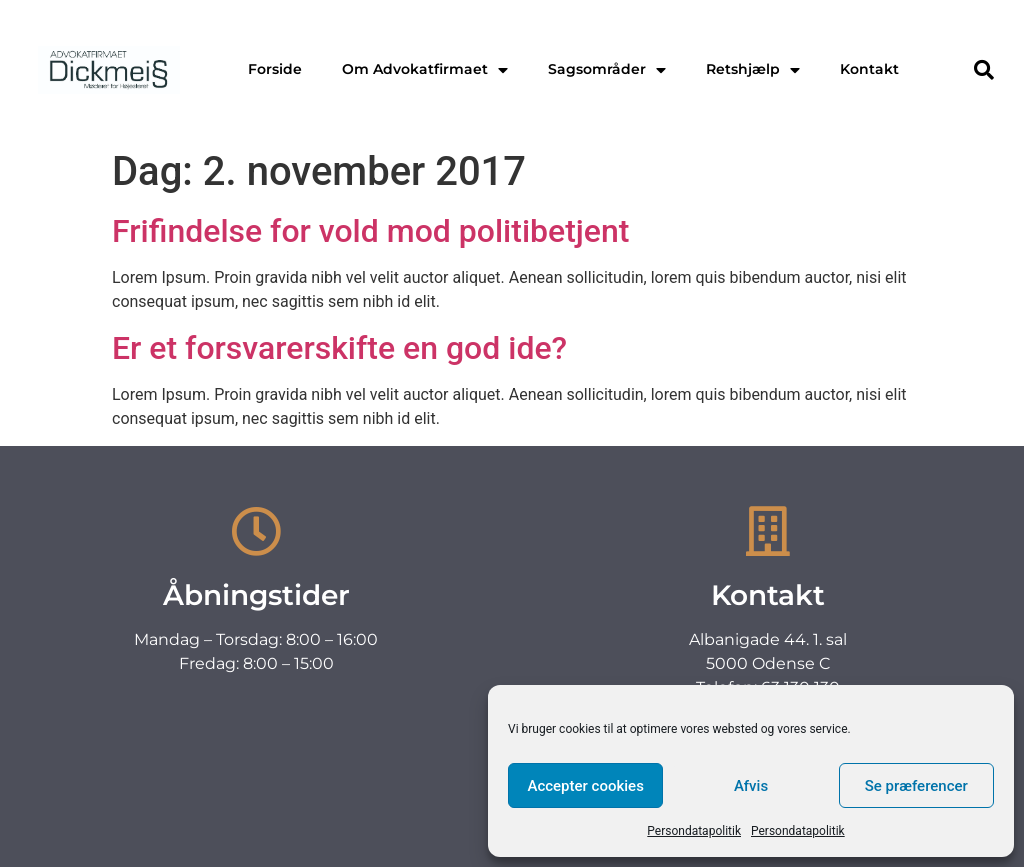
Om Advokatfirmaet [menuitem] (425, 69)
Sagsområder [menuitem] (607, 69)
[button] (984, 70)
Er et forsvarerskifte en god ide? (339, 348)
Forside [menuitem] (275, 69)
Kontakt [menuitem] (869, 69)
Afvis (751, 786)
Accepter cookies (585, 786)
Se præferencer (916, 786)
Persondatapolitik (694, 831)
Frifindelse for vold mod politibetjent (370, 231)
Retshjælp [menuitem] (753, 69)
